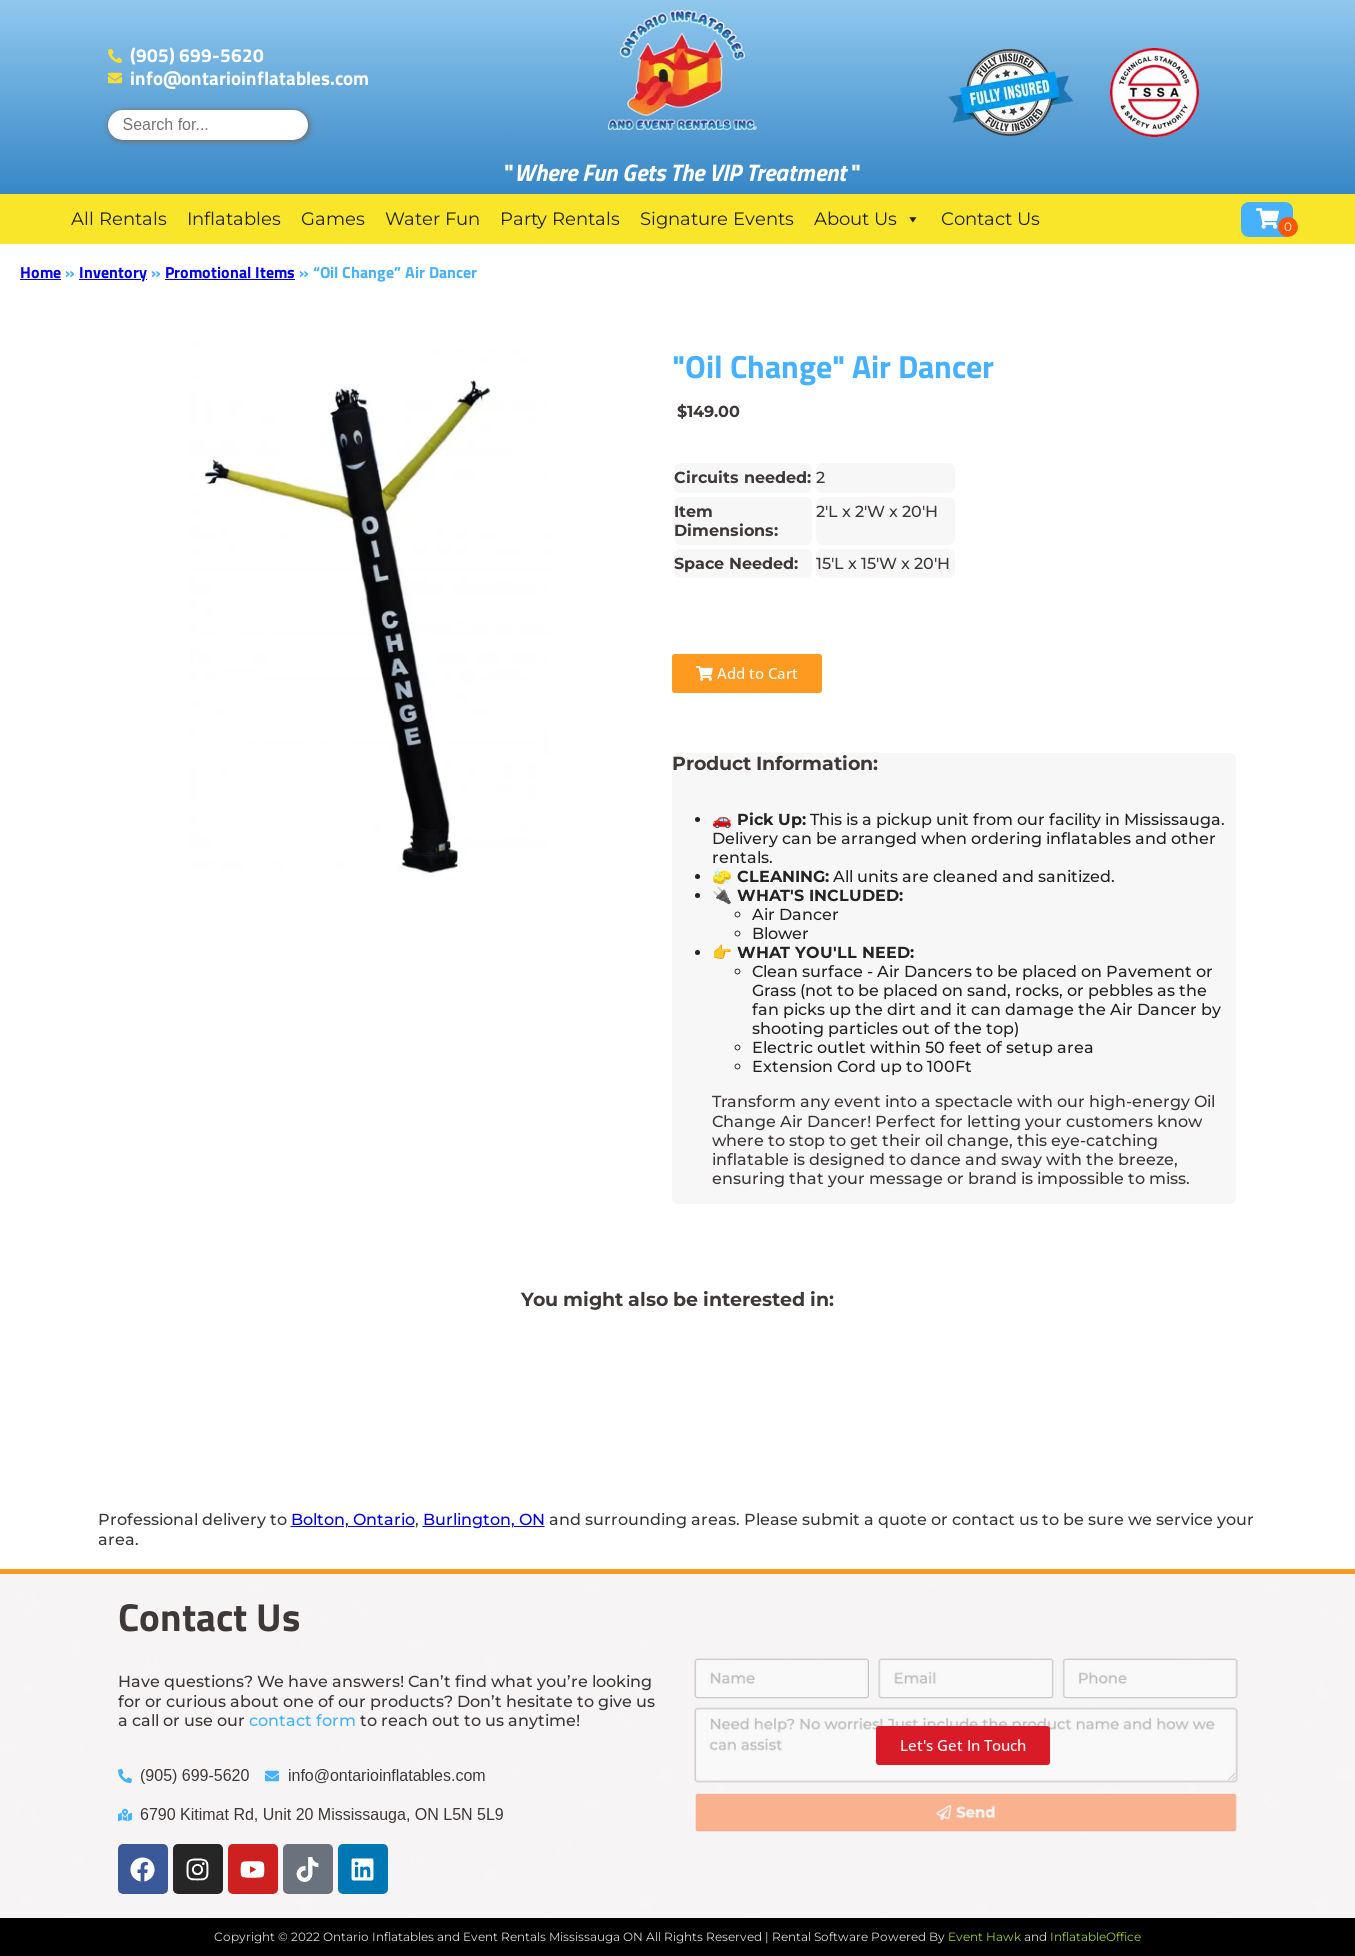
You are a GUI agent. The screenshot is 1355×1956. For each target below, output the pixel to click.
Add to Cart (747, 673)
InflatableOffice (1095, 1936)
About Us (867, 219)
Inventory (113, 272)
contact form (302, 1720)
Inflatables (234, 219)
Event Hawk (984, 1936)
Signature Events (717, 219)
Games (333, 219)
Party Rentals (560, 219)
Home (40, 272)
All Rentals (119, 219)
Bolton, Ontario (353, 1519)
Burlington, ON (484, 1519)
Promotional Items (230, 272)
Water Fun (432, 219)
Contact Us (990, 219)
